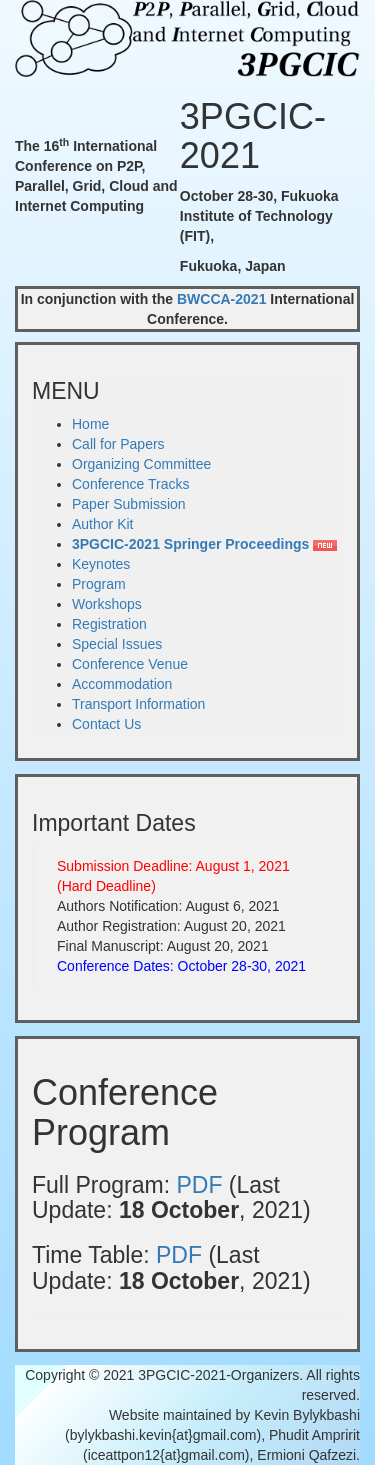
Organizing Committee (141, 464)
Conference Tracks (131, 484)
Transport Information (138, 704)
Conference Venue (130, 664)
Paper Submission (129, 504)
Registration (109, 624)
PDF (199, 1185)
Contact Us (106, 724)
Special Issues (117, 644)
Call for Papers (118, 444)
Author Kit (102, 524)
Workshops (107, 604)
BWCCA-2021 (221, 299)
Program (99, 584)
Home (90, 424)
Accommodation (122, 684)
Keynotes (101, 564)
